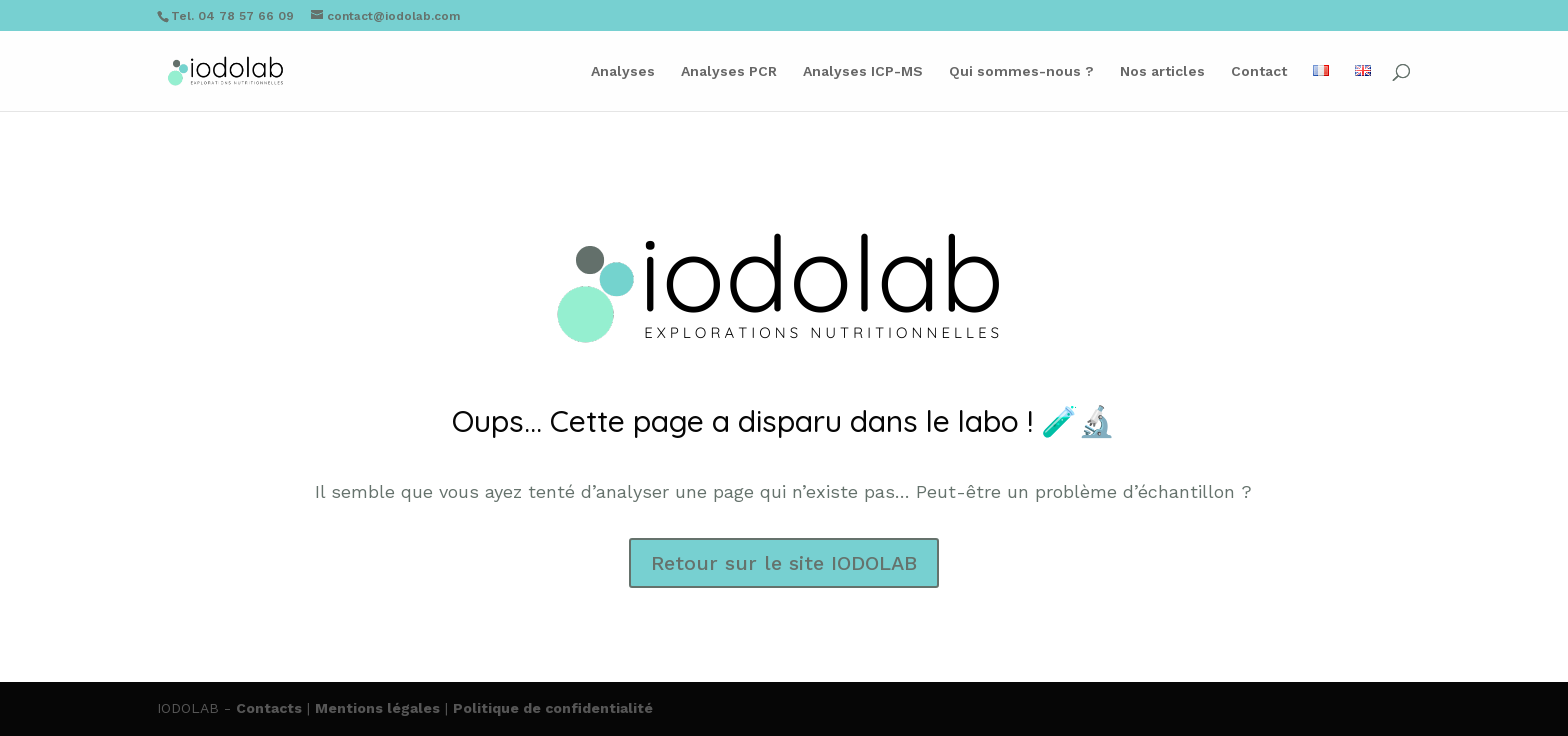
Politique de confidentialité (553, 708)
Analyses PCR (729, 71)
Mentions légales (377, 708)
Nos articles (1162, 71)
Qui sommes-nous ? (1021, 71)
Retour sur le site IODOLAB (784, 563)
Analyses (623, 71)
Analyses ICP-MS (863, 71)
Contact (1259, 71)
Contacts (269, 708)
